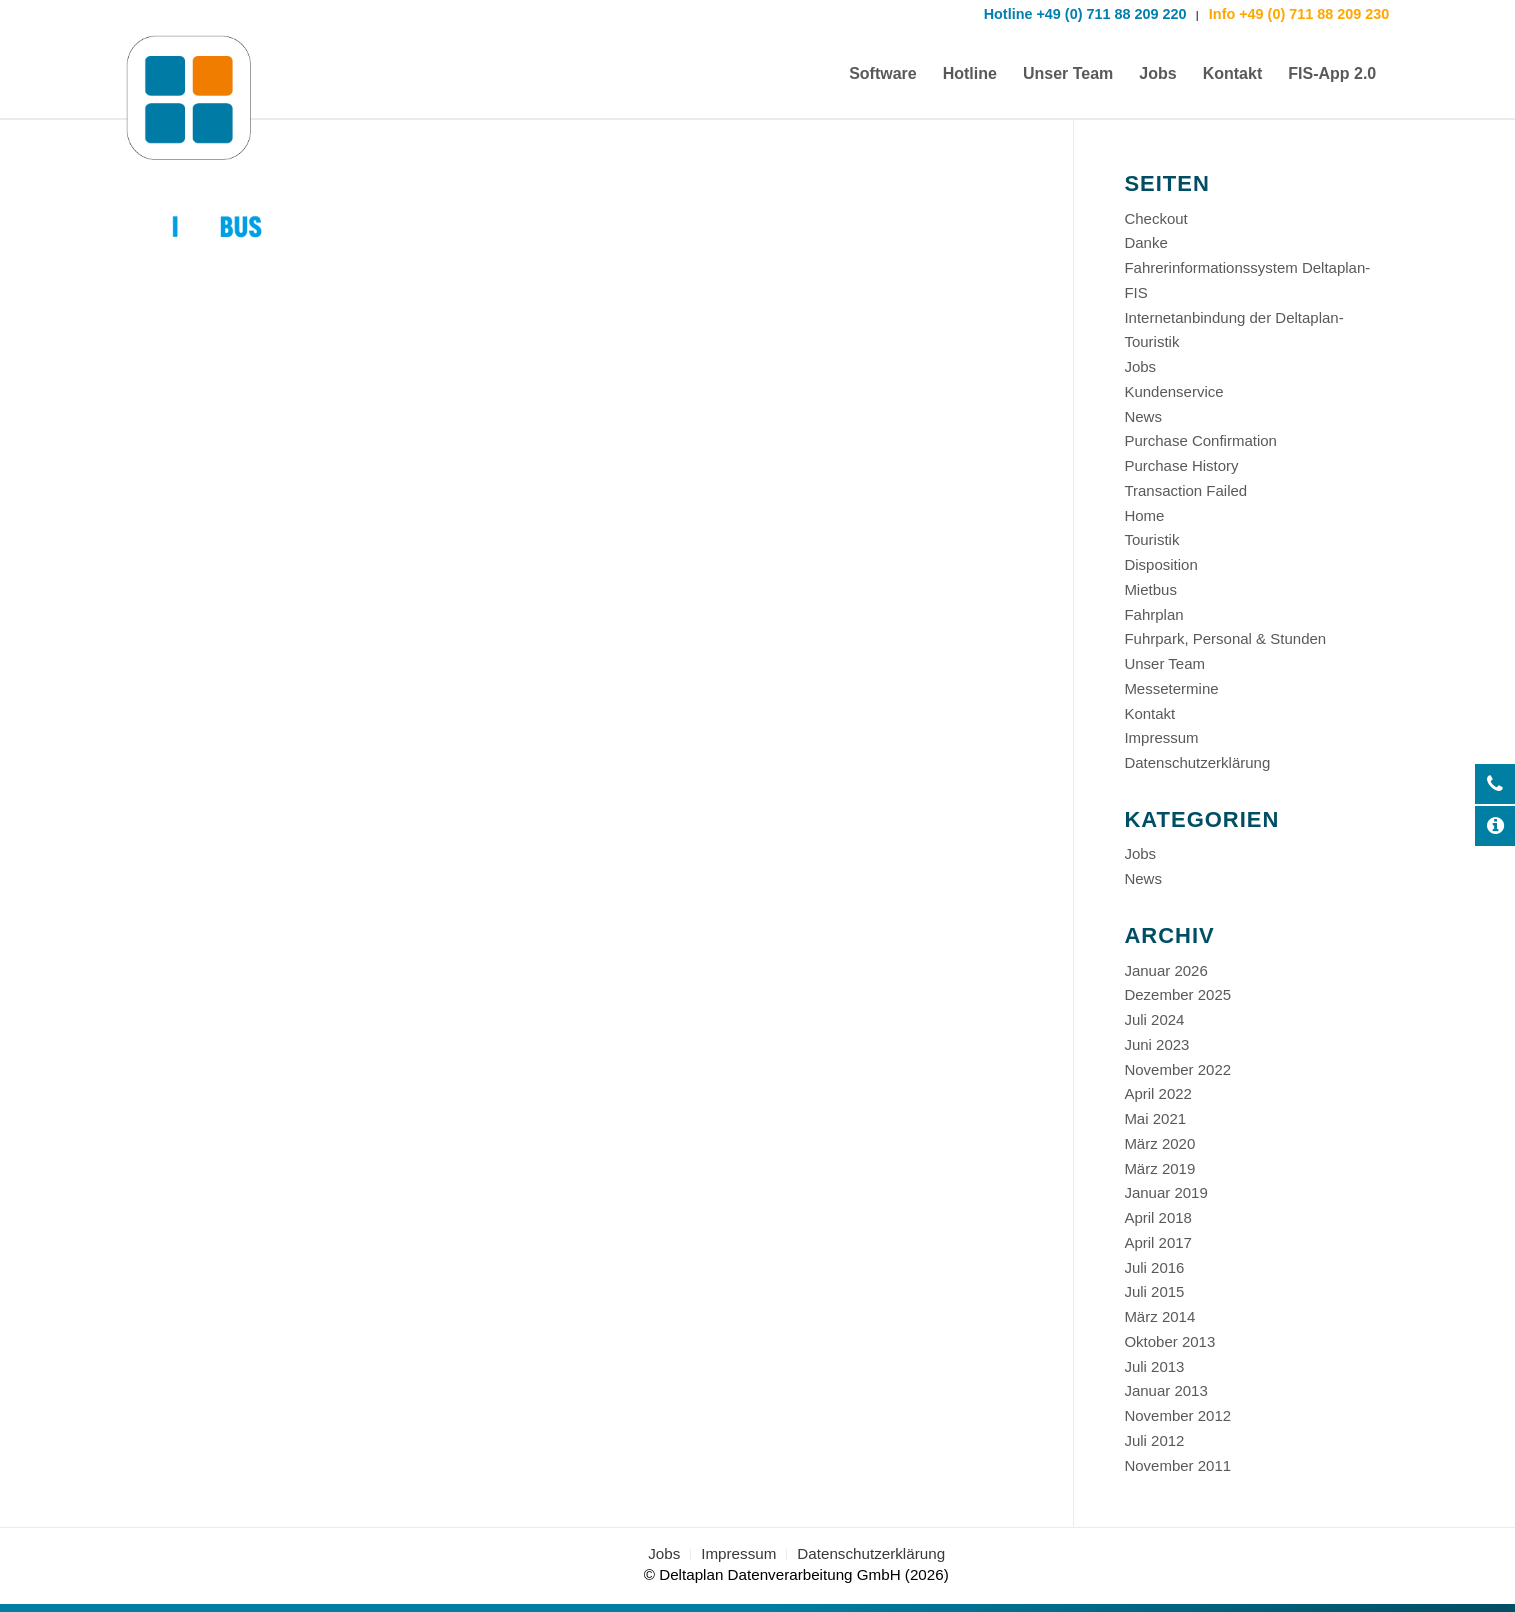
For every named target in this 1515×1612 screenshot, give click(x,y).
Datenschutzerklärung (1197, 762)
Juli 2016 (1154, 1267)
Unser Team (1164, 663)
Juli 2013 (1154, 1366)
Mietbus (1150, 589)
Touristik (1151, 539)
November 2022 (1177, 1069)
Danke (1145, 242)
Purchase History (1181, 465)
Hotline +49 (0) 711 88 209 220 (1085, 14)
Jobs (1140, 366)
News (1143, 416)
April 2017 (1158, 1242)
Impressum (1161, 737)
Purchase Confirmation (1200, 440)
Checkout (1155, 218)
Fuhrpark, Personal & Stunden (1225, 638)
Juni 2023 (1156, 1044)
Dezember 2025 (1177, 994)
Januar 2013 (1165, 1390)
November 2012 (1177, 1415)
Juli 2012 (1154, 1440)
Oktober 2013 (1169, 1341)
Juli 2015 (1154, 1291)
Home (1144, 515)
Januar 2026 (1165, 970)
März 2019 (1159, 1168)
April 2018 (1158, 1217)
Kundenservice (1173, 391)
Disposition (1160, 564)
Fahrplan (1153, 614)
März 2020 (1159, 1143)
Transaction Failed (1185, 490)
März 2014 (1159, 1316)
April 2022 (1158, 1093)
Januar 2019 (1165, 1192)
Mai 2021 (1155, 1118)
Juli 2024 (1154, 1019)
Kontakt (1149, 713)
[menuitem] (883, 74)
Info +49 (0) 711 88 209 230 (1297, 14)
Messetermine (1171, 688)
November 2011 (1177, 1465)
